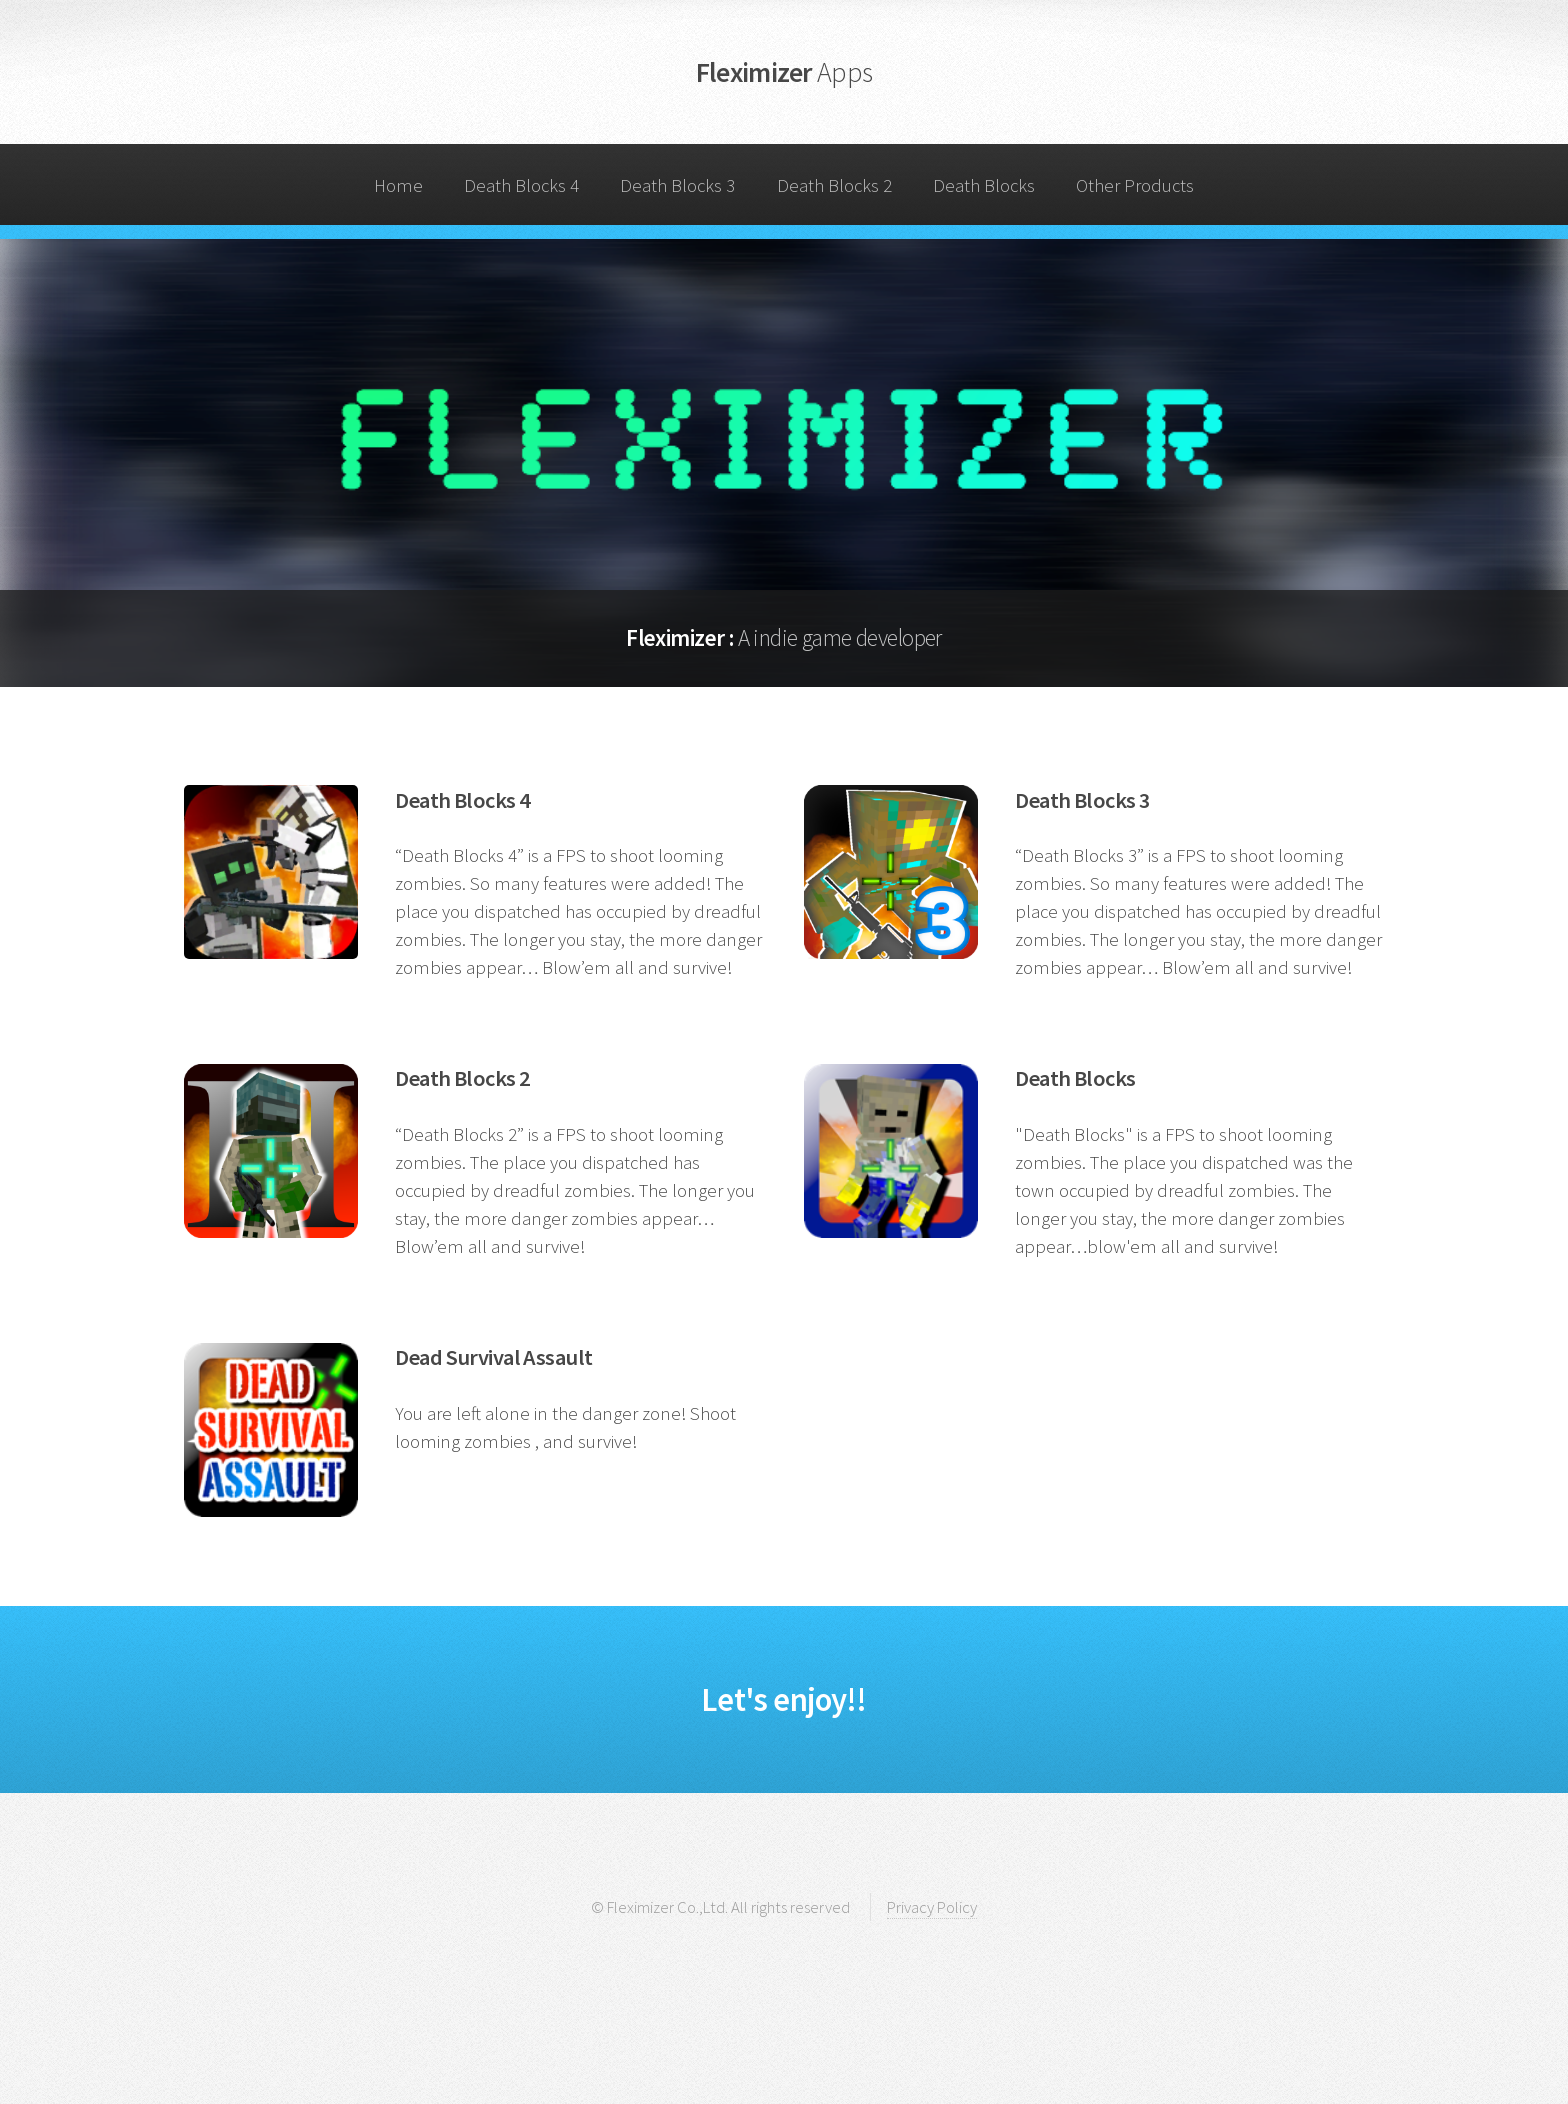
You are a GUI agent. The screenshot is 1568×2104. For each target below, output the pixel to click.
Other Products (1135, 185)
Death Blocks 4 (521, 185)
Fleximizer (784, 72)
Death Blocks (984, 185)
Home (398, 185)
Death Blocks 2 (834, 185)
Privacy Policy (932, 1907)
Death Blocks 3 (677, 185)
